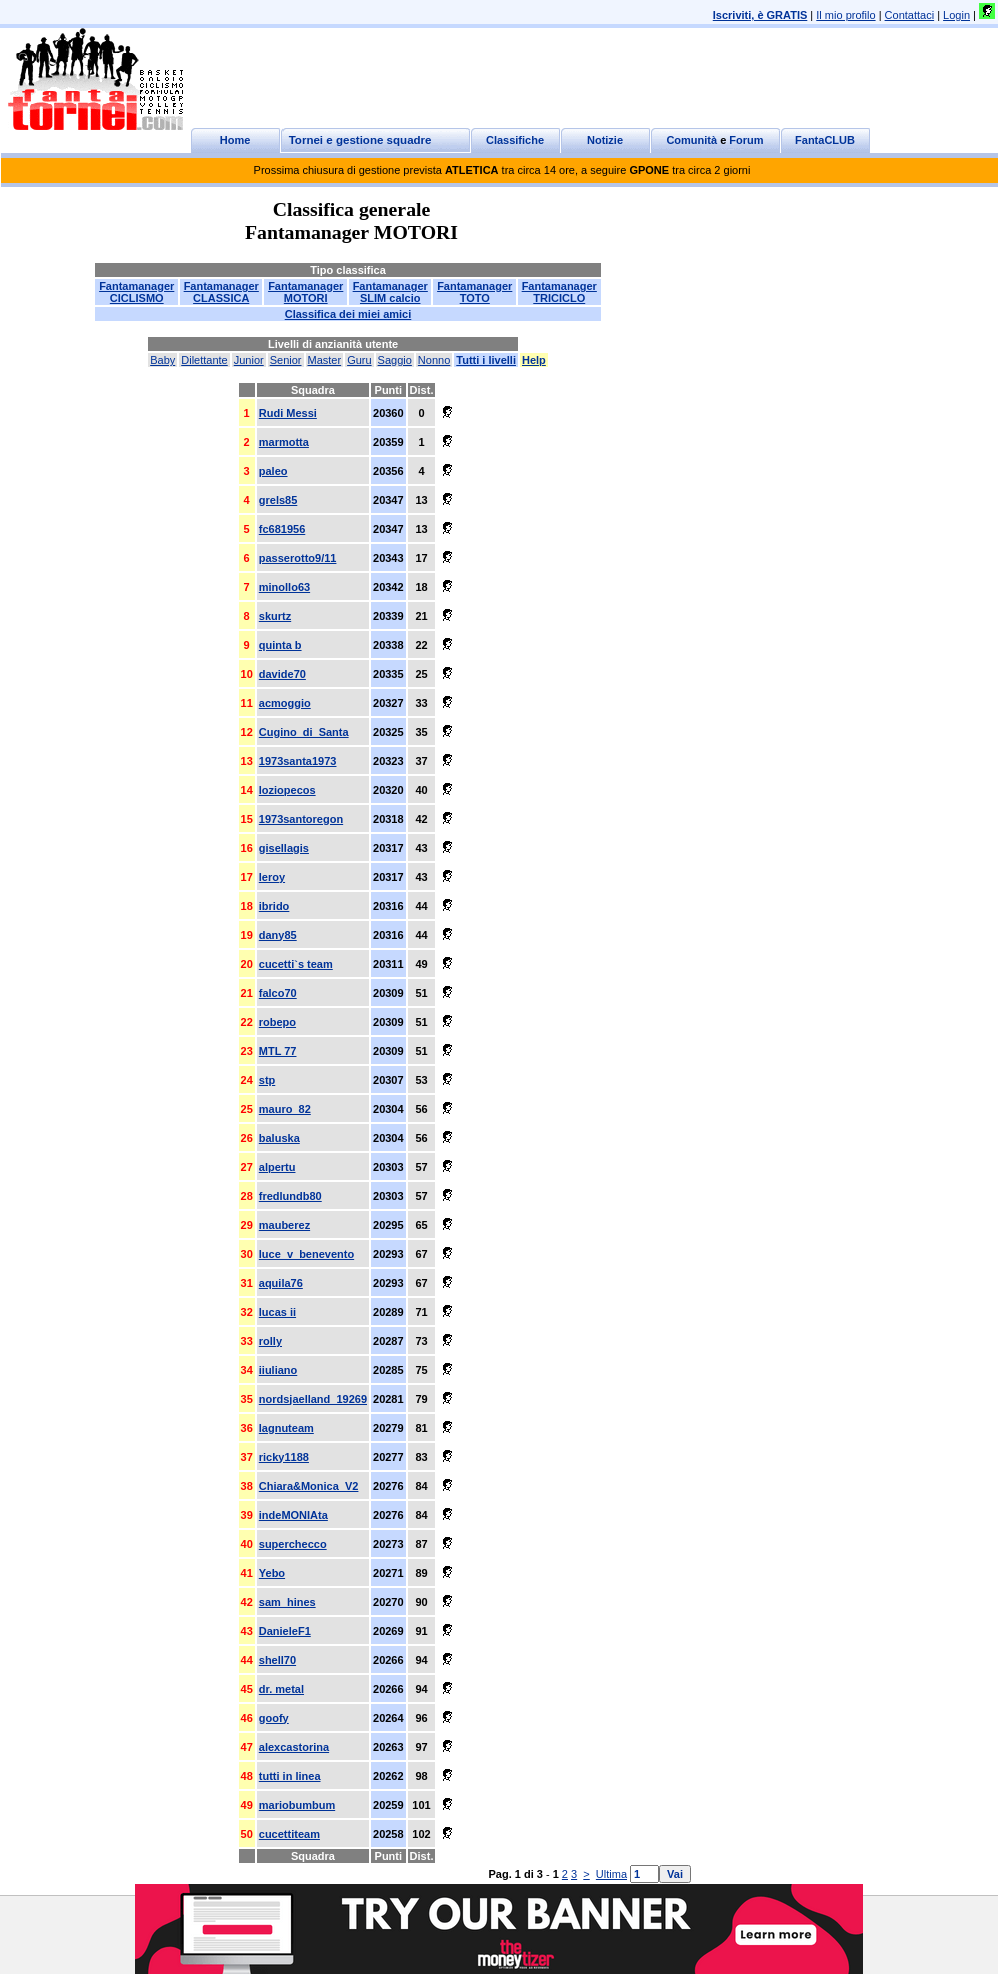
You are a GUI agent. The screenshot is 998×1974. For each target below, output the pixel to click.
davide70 (282, 674)
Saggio (395, 360)
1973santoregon (301, 819)
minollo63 (284, 587)
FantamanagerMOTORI (305, 292)
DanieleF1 (285, 1631)
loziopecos (287, 790)
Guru (359, 360)
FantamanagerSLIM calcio (390, 292)
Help (534, 360)
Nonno (434, 360)
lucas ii (277, 1312)
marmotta (284, 442)
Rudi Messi (288, 413)
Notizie (605, 140)
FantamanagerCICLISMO (136, 292)
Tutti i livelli (486, 360)
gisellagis (284, 848)
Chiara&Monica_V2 (309, 1486)
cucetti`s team (296, 964)
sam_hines (287, 1602)
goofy (274, 1718)
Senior (286, 360)
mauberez (284, 1225)
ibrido (274, 906)
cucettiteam (289, 1834)
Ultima (611, 1874)
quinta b (280, 645)
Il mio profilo (845, 15)
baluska (279, 1138)
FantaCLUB (825, 140)
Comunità (691, 140)
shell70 (277, 1660)
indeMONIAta (293, 1515)
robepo (277, 1022)
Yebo (272, 1573)
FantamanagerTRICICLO (559, 292)
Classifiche (515, 140)
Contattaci (910, 15)
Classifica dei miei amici (348, 314)
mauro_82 (285, 1109)
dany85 (278, 935)
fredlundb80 (290, 1196)
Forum (746, 140)
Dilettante (204, 360)
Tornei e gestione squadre (360, 140)
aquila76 (281, 1283)
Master (325, 360)
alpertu (277, 1167)
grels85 (278, 500)
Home (235, 140)
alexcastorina (294, 1747)
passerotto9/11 (298, 558)
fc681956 (282, 529)
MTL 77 (278, 1051)
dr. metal (281, 1689)
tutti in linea (290, 1776)
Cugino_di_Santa (304, 732)
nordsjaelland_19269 (313, 1399)
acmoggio (285, 703)
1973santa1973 (298, 761)
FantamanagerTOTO (474, 292)
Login (956, 15)
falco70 (278, 993)
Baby (162, 360)
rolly (270, 1341)
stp (267, 1080)
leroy (272, 877)
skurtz (275, 616)
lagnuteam (286, 1428)
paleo (273, 471)
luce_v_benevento (306, 1254)
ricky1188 (284, 1457)
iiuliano (278, 1370)
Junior (249, 360)
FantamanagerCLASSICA (221, 292)
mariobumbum (297, 1805)
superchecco (293, 1544)
